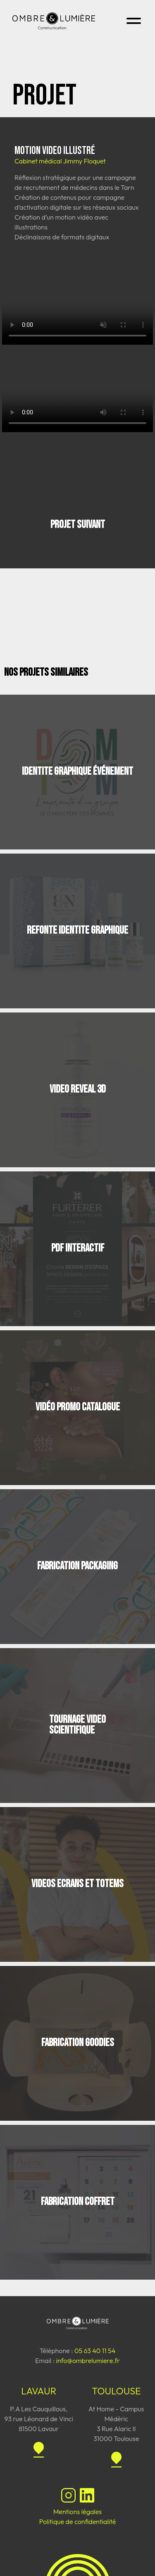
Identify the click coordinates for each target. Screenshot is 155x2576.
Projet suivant (77, 524)
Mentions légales (77, 2511)
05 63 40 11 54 (94, 2351)
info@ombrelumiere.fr (87, 2360)
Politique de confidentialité (77, 2521)
